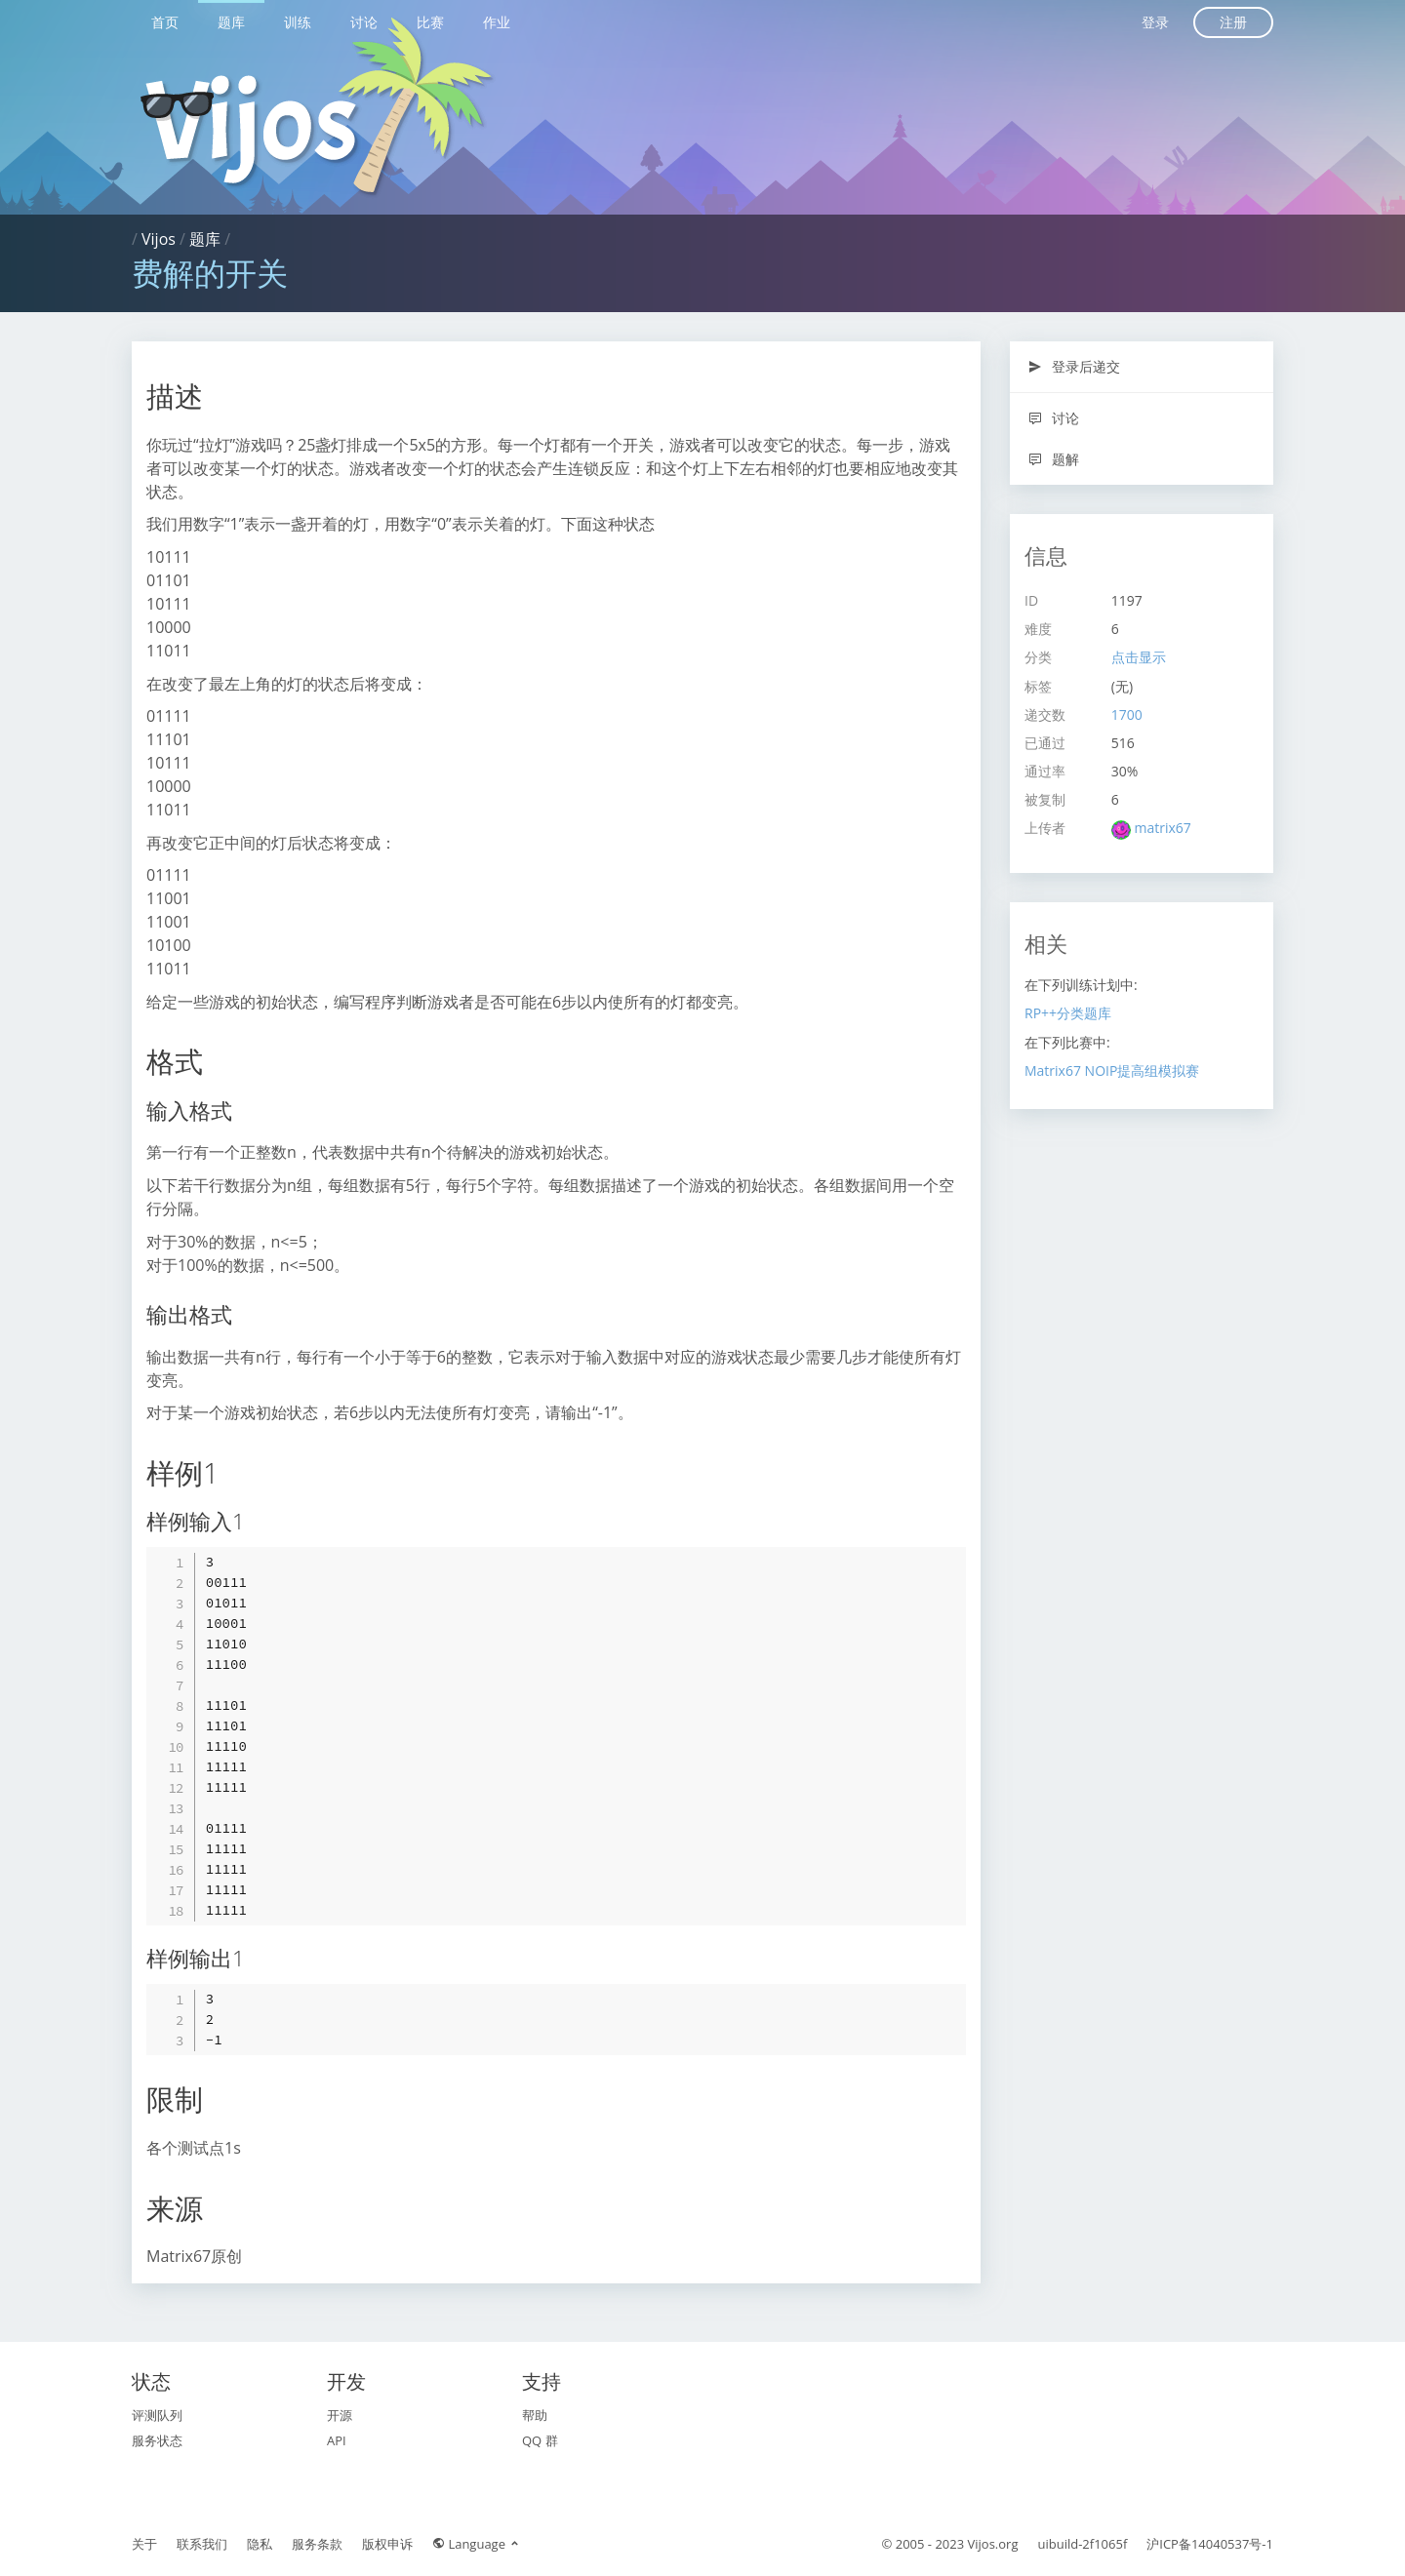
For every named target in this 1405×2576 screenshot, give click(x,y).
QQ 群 (540, 2440)
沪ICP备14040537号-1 (1209, 2544)
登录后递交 (1073, 366)
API (336, 2440)
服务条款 (317, 2544)
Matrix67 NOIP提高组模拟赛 (1111, 1070)
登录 (1155, 22)
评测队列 (157, 2415)
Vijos (158, 239)
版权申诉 (387, 2544)
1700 (1127, 714)
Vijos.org (993, 2544)
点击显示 (1138, 657)
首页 (165, 22)
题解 (1053, 459)
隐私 (259, 2544)
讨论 (364, 22)
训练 (297, 22)
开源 (339, 2415)
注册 (1233, 22)
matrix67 (1162, 827)
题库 (231, 22)
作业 (496, 22)
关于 (144, 2544)
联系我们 (202, 2544)
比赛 (430, 22)
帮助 (534, 2415)
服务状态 (157, 2440)
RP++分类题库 (1067, 1013)
